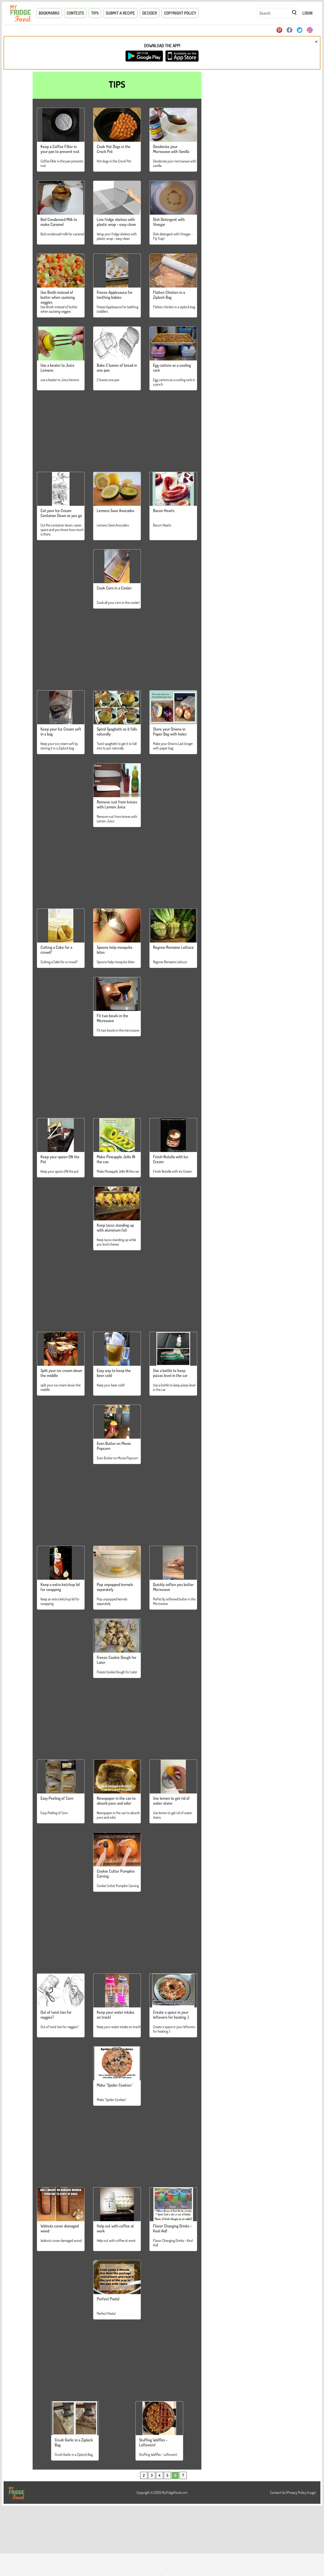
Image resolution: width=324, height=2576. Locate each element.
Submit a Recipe (120, 13)
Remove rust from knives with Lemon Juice (117, 804)
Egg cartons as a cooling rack (172, 368)
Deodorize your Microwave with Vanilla (171, 149)
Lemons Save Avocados (115, 510)
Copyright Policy (180, 13)
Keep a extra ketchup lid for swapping (60, 1587)
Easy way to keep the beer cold (114, 1373)
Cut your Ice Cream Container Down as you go (61, 513)
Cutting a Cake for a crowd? (56, 950)
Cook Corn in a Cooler (114, 587)
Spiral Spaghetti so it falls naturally (117, 731)
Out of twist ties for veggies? (56, 2015)
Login (307, 13)
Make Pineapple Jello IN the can (116, 1159)
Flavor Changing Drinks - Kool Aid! (172, 2228)
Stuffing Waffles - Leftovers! (153, 2442)
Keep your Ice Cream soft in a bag (60, 731)
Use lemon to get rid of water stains (171, 1801)
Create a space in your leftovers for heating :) (171, 2015)
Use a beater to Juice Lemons (57, 368)
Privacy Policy (296, 2492)
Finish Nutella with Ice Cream (170, 1159)
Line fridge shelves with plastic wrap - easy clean (116, 222)
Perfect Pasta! (108, 2298)
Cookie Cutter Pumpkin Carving (116, 1874)
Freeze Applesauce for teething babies (115, 295)
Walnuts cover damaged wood (59, 2228)
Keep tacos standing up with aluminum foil (115, 1228)
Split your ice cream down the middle (61, 1373)
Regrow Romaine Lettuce (173, 947)
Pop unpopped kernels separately (115, 1587)
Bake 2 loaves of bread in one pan (117, 368)
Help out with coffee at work (115, 2228)
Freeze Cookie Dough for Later (116, 1660)
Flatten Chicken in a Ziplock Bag (169, 295)
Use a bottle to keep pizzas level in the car (170, 1373)
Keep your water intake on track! (115, 2015)
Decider (149, 13)
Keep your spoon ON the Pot (59, 1159)
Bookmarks (49, 13)
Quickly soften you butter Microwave (173, 1587)
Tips (95, 13)
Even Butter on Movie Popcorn (114, 1446)
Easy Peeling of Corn (56, 1798)
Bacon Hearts (163, 510)
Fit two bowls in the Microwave (112, 1018)
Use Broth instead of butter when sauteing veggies (57, 295)
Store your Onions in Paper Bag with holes (170, 731)
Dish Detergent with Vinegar (169, 222)
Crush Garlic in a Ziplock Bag (74, 2442)
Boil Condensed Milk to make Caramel (58, 222)
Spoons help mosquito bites (114, 950)
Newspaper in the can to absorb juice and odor (116, 1801)
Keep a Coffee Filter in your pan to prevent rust (59, 149)
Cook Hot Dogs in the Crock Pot (113, 149)
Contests (75, 13)
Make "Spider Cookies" (115, 2085)
